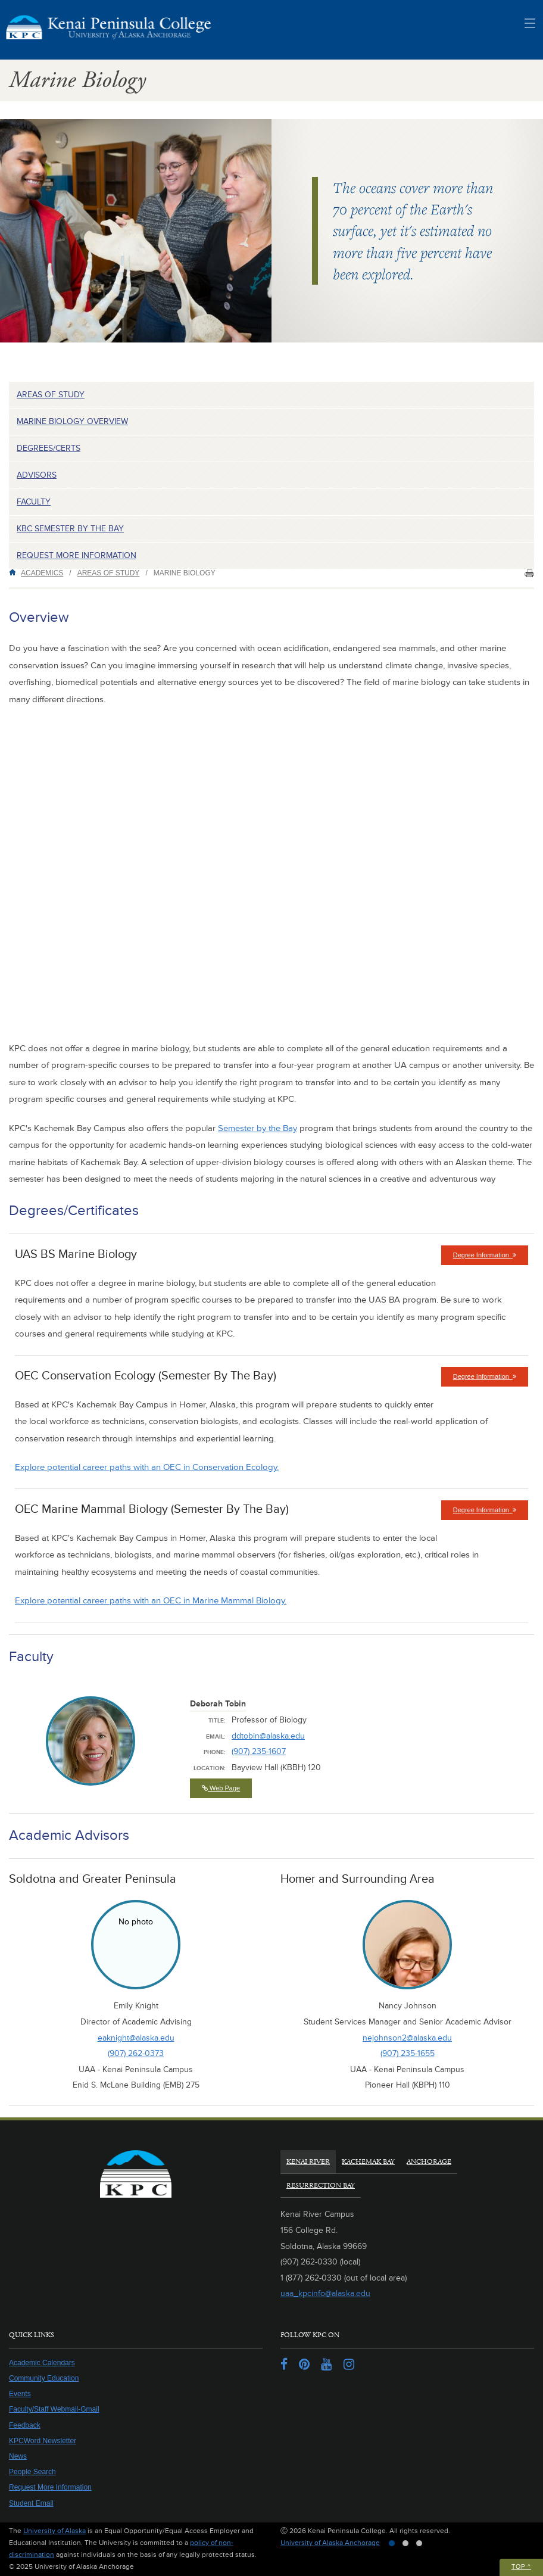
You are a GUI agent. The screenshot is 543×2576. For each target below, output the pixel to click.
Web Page (221, 1788)
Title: (217, 1720)
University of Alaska (54, 2531)
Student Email (31, 2503)
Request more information (76, 555)
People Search (32, 2472)
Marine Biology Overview (72, 421)
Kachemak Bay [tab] (368, 2161)
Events (20, 2394)
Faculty (34, 502)
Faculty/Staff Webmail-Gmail (54, 2409)
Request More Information (50, 2487)
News (18, 2456)
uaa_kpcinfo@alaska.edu (325, 2293)
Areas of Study (51, 395)
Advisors (37, 475)
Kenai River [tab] (308, 2161)
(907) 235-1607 (259, 1751)
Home (15, 572)
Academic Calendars (42, 2363)
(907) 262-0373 (136, 2053)
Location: (210, 1768)
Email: (216, 1736)
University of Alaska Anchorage (330, 2542)
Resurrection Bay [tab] (320, 2185)
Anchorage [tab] (429, 2161)
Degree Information (490, 1258)
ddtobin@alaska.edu (268, 1736)
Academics (42, 573)
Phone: (215, 1752)
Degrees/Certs (48, 448)
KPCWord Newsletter (42, 2441)
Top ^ (521, 2567)
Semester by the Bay (257, 1128)
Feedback (24, 2425)
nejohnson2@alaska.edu (407, 2038)
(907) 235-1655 (407, 2053)
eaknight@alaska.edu (136, 2038)
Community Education (44, 2378)
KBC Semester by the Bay (70, 529)
